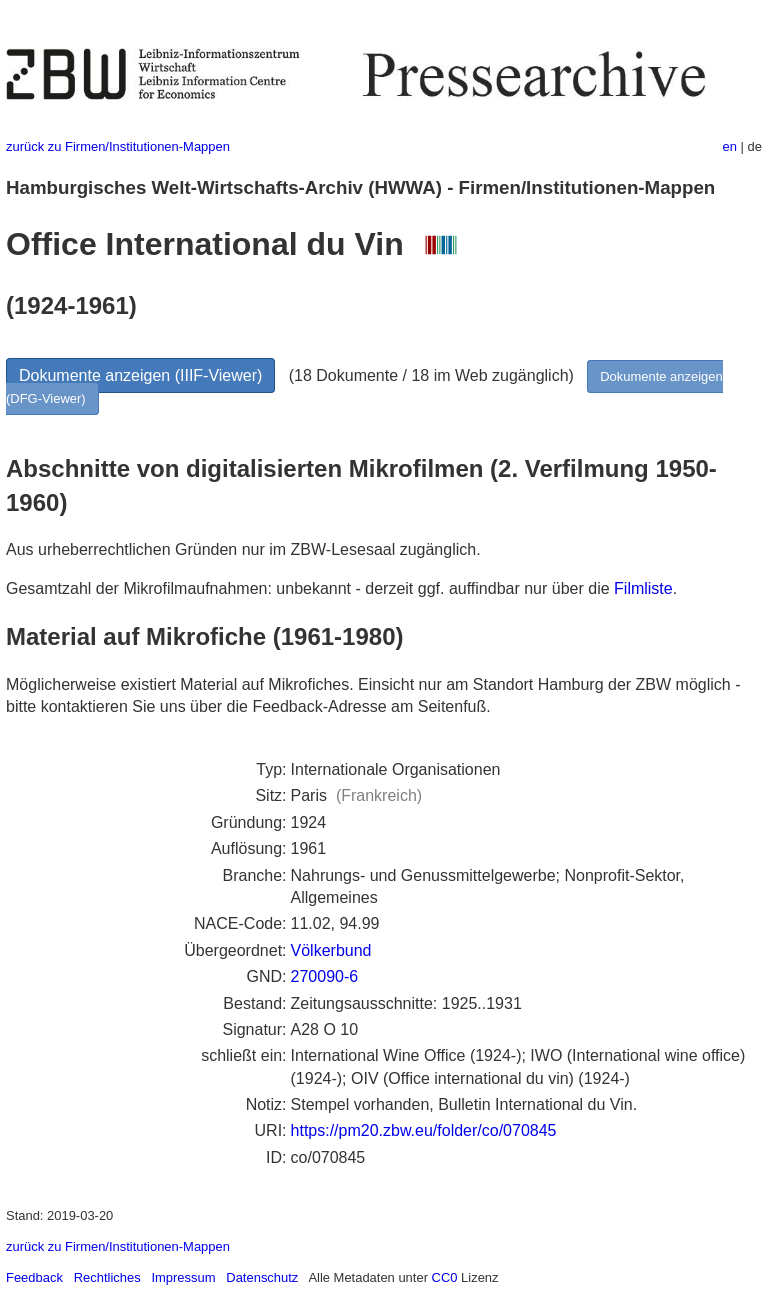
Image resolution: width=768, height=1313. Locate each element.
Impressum (183, 1277)
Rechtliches (107, 1277)
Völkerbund (331, 950)
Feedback (34, 1277)
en (730, 146)
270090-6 (325, 976)
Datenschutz (262, 1277)
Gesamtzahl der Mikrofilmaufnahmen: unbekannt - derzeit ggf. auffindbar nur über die (310, 588)
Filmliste (643, 588)
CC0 (445, 1277)
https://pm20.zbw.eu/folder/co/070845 (424, 1130)
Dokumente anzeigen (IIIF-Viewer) (140, 375)
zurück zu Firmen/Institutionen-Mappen (118, 146)
